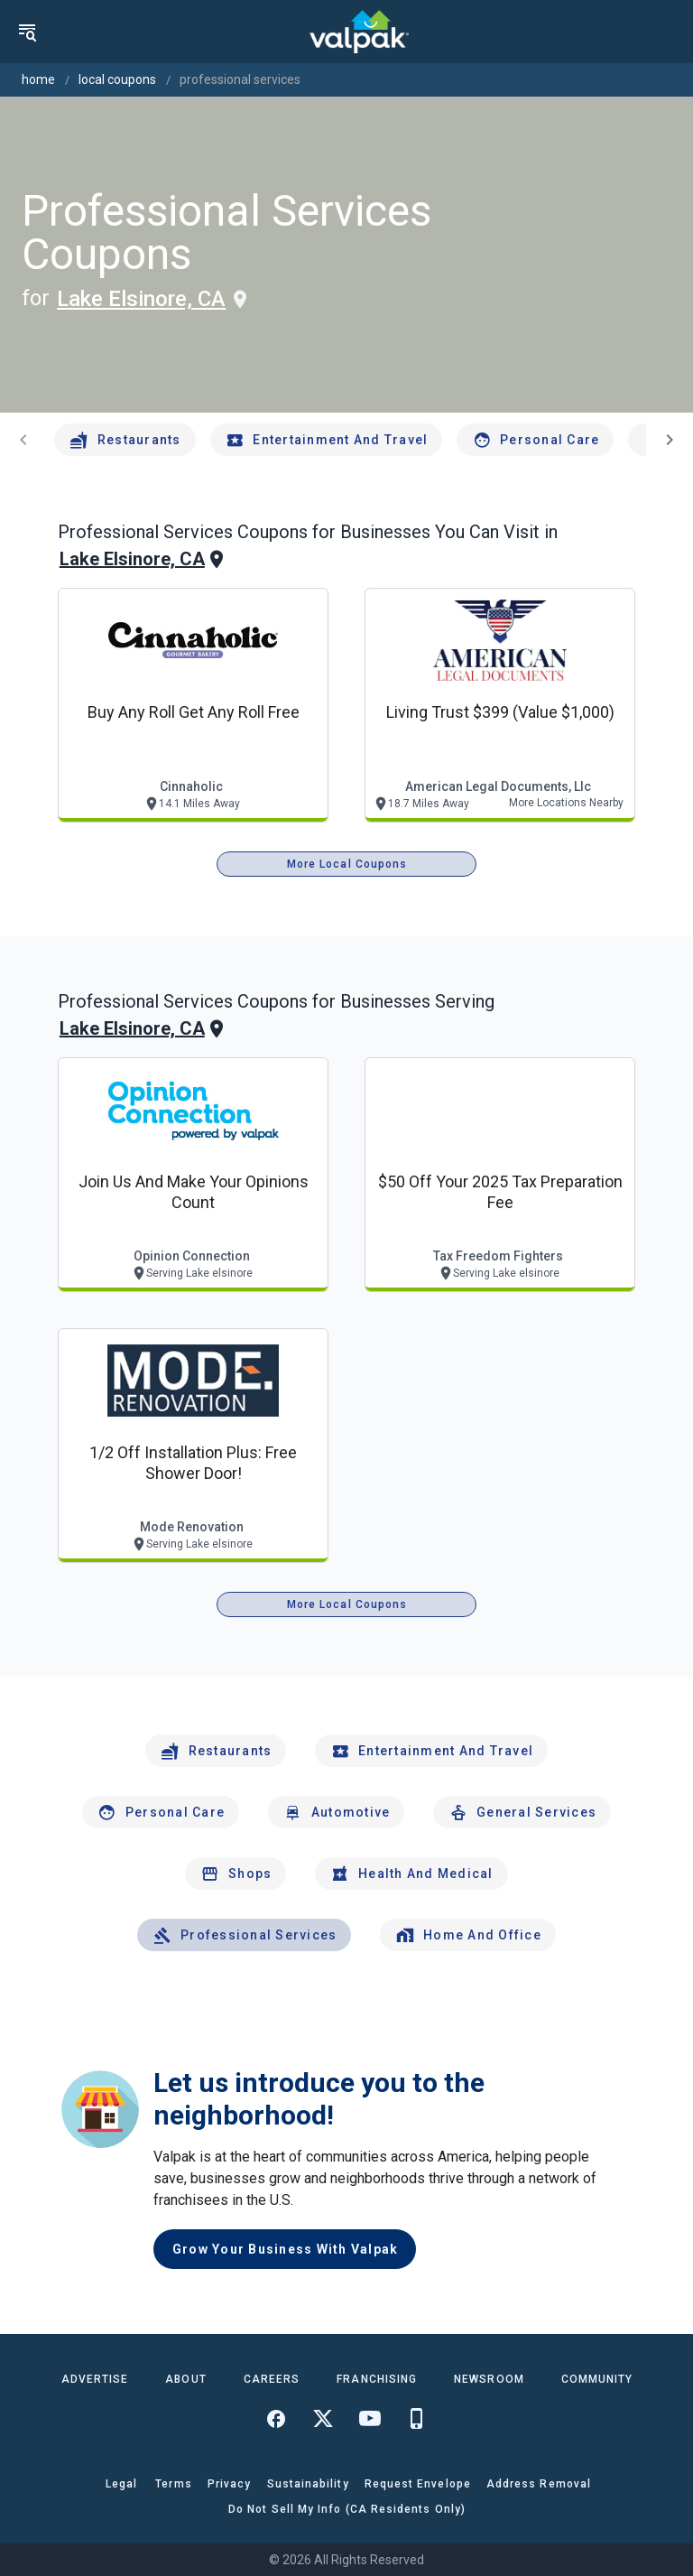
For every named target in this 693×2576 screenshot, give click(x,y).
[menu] (27, 31)
